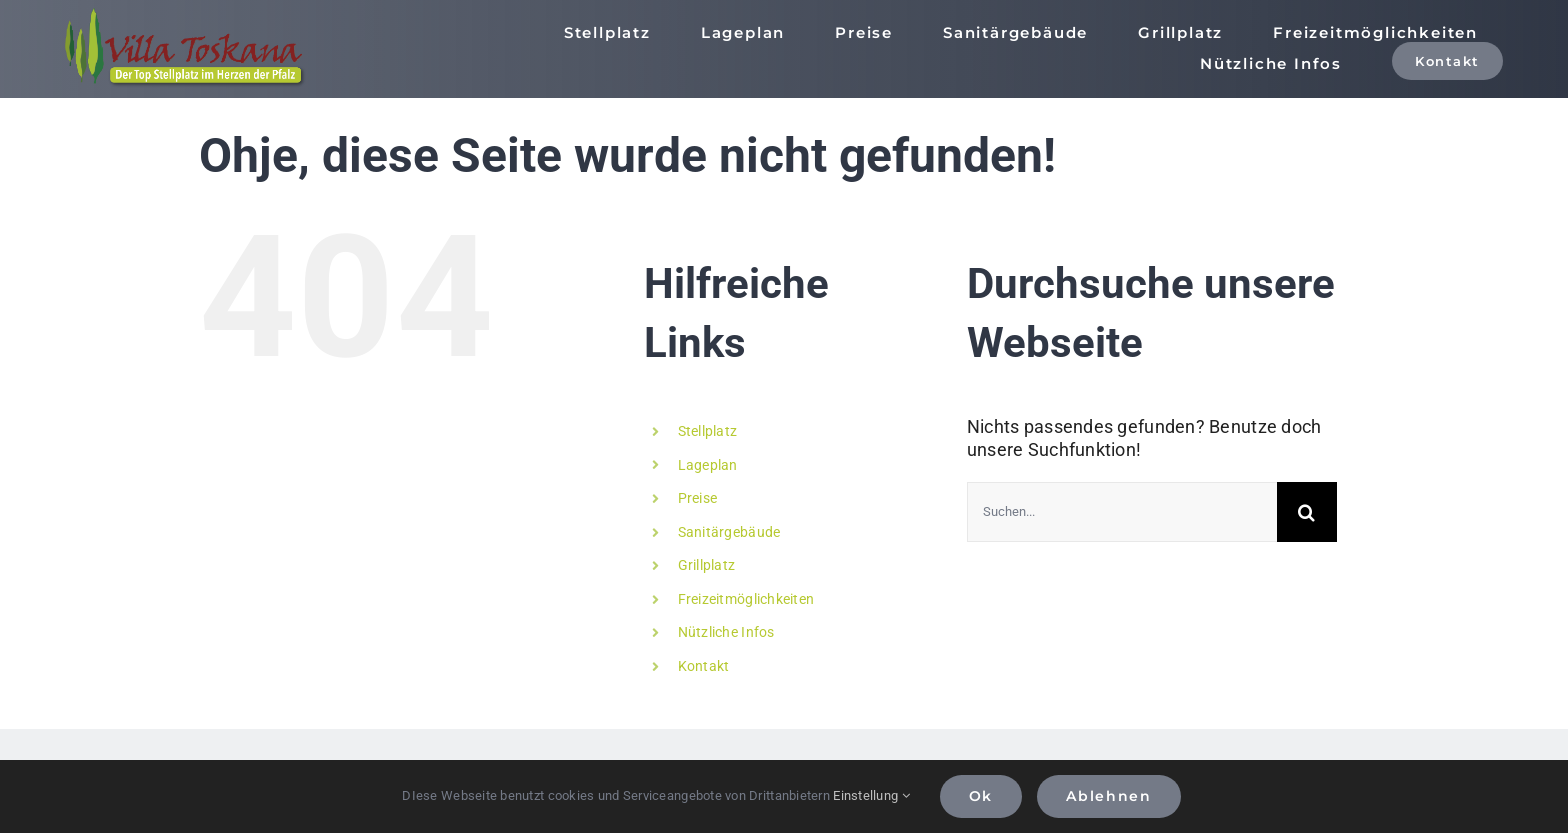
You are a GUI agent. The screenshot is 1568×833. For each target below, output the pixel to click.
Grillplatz (707, 565)
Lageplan (708, 465)
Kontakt (704, 666)
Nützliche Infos (726, 632)
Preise (698, 498)
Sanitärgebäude (729, 532)
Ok (981, 796)
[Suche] (1307, 512)
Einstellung (871, 795)
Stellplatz (708, 431)
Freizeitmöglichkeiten (746, 599)
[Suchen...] (1122, 512)
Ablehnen (1108, 796)
